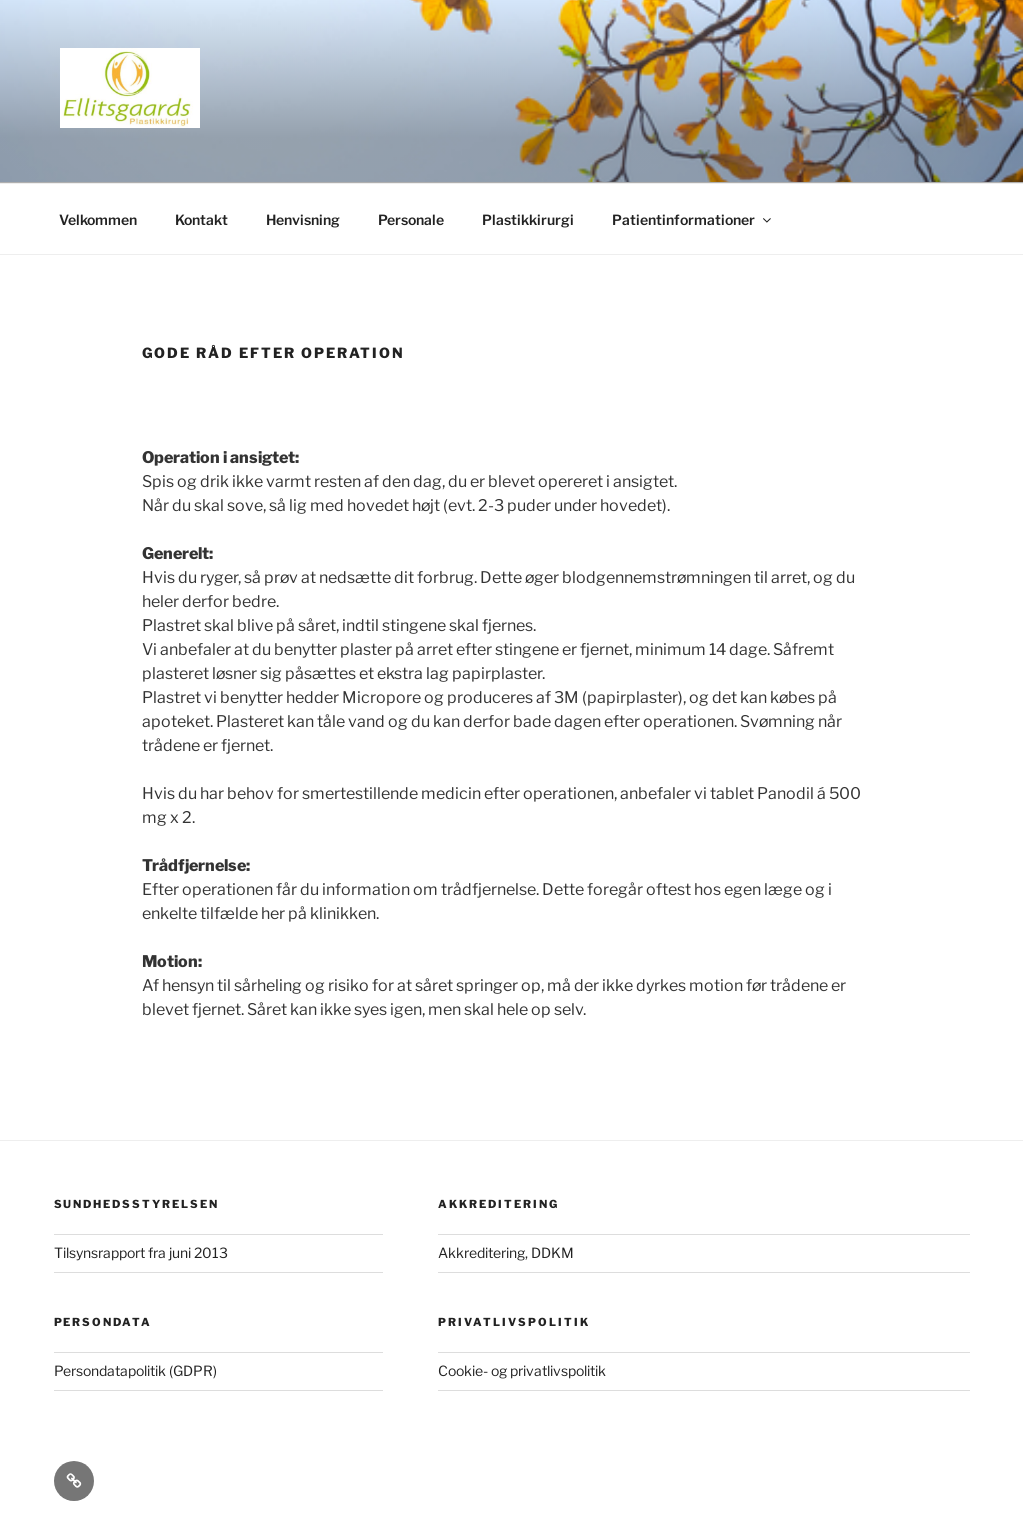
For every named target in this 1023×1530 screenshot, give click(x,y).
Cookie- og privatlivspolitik (522, 1370)
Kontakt (201, 219)
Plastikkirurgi (528, 219)
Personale (411, 219)
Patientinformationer (693, 219)
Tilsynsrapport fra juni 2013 (141, 1252)
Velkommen (98, 219)
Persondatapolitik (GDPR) (135, 1370)
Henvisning (303, 219)
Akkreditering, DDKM (506, 1252)
